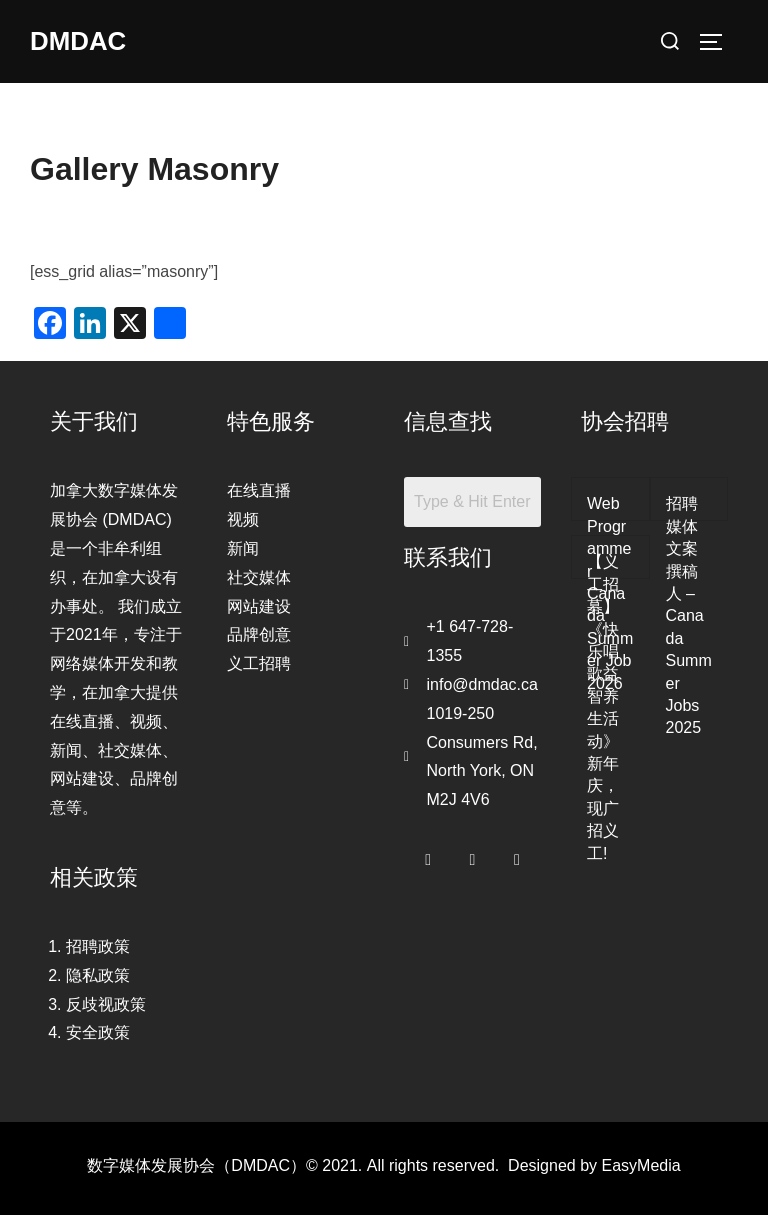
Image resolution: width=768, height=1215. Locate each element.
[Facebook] (428, 855)
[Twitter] (473, 855)
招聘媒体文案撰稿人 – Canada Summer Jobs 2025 (689, 615)
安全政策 (98, 1032)
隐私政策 (98, 975)
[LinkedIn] (517, 855)
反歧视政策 (106, 1004)
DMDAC (78, 41)
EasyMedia (641, 1165)
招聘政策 (98, 946)
